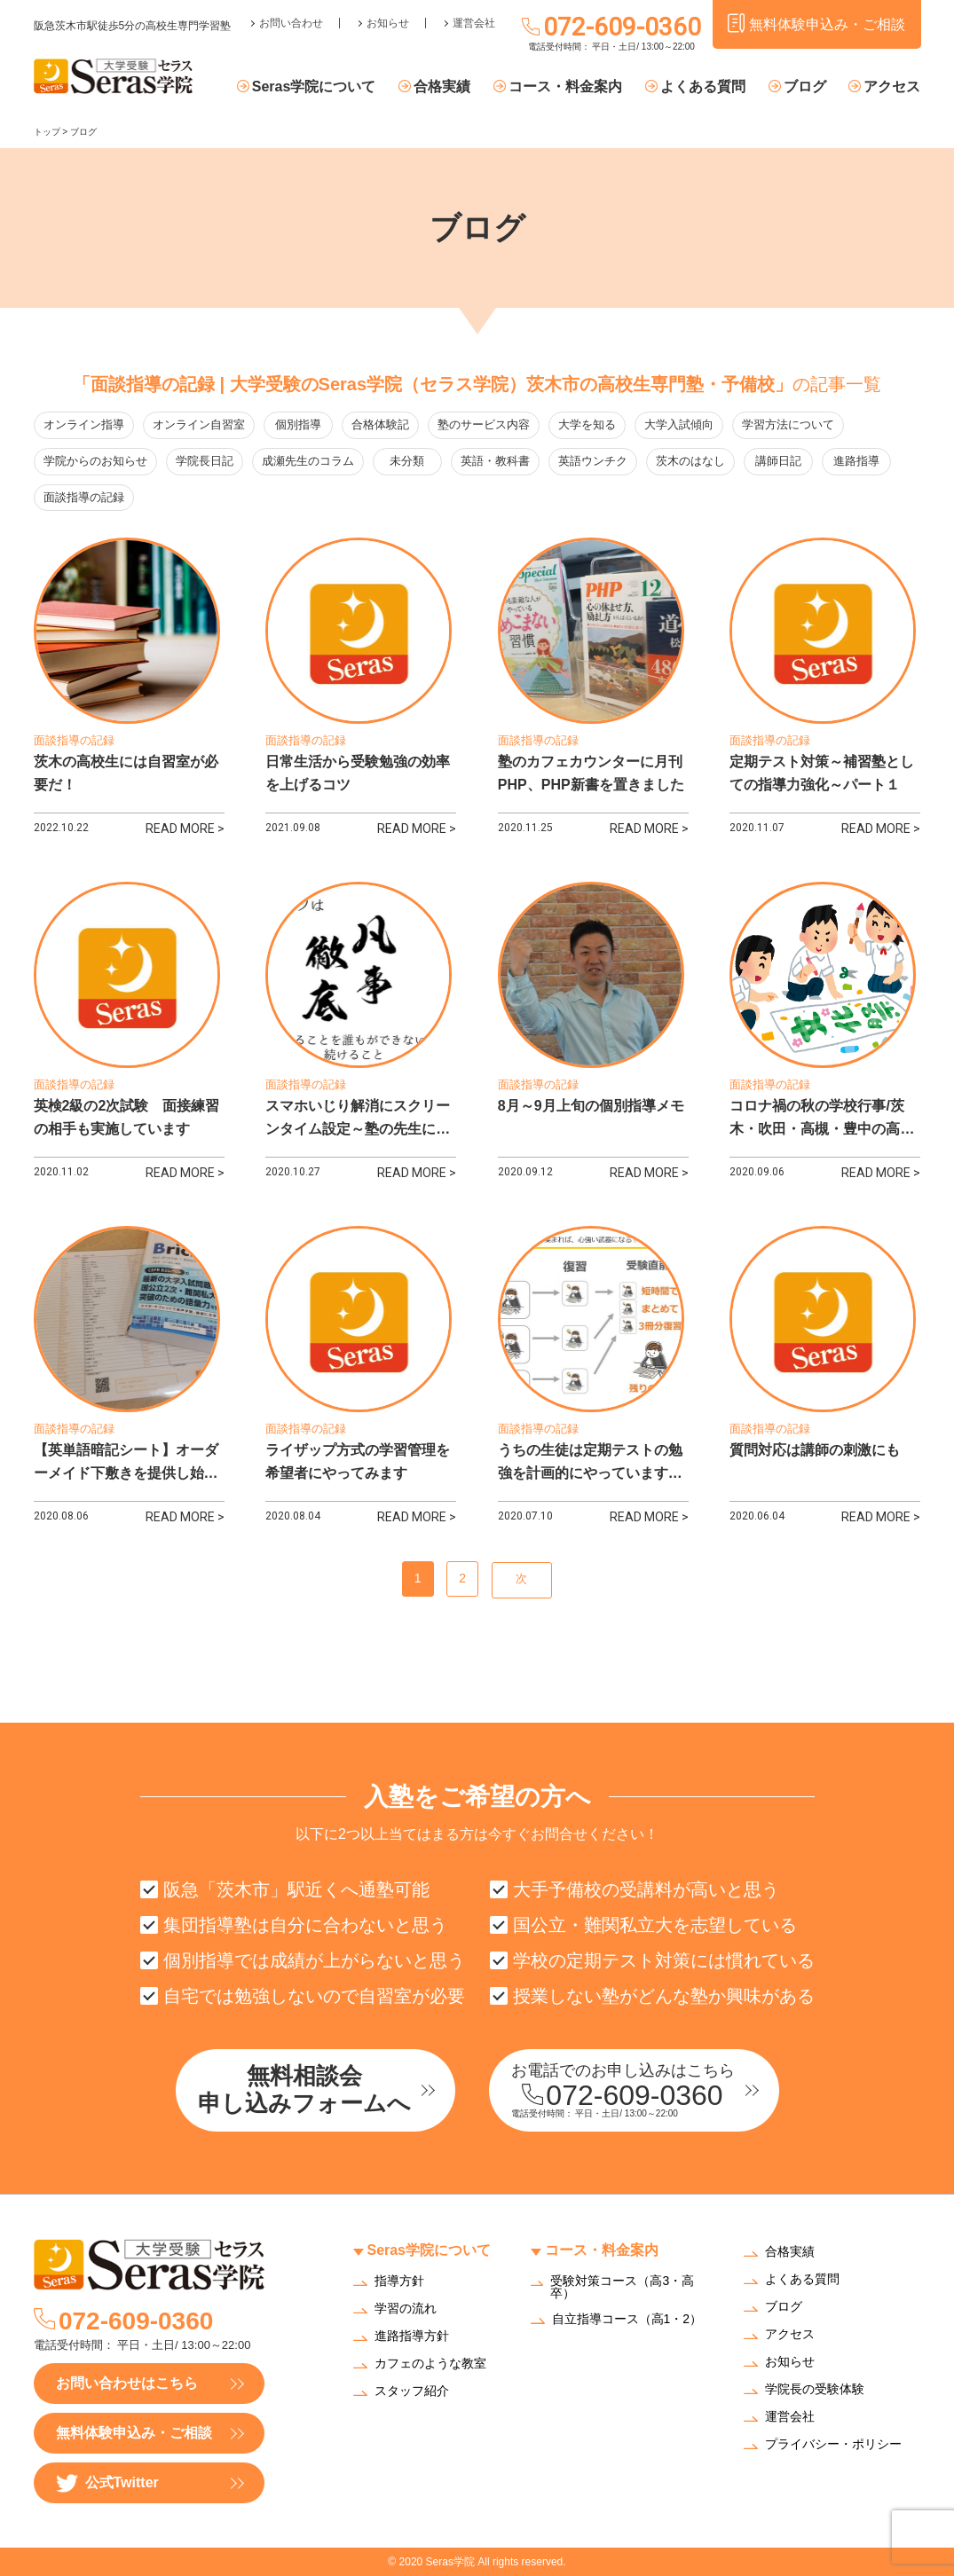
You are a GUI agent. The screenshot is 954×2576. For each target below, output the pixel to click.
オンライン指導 (83, 425)
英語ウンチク (594, 461)
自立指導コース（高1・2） (627, 2319)
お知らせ (388, 23)
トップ (47, 132)
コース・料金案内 (565, 87)
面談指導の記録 (83, 498)
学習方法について (790, 425)
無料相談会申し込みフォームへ (304, 2089)
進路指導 (861, 461)
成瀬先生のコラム (308, 461)
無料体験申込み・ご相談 (134, 2432)
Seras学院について (315, 87)
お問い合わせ (291, 23)
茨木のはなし (692, 461)
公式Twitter (107, 2483)
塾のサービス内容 (485, 425)
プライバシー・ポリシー (833, 2445)
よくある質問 (702, 87)
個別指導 (299, 425)
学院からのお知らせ (95, 461)
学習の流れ (406, 2308)
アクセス (891, 87)
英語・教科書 (497, 461)
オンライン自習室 (199, 425)
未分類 (407, 461)
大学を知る (589, 425)
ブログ (805, 87)
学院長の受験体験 (814, 2390)
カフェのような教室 (430, 2363)
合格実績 (442, 87)
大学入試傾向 (680, 425)
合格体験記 (382, 425)
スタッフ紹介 (412, 2391)
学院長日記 (204, 461)
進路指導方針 (412, 2336)
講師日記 (781, 461)
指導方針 (399, 2281)
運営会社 (474, 23)
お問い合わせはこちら (127, 2383)
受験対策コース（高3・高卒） (622, 2286)
